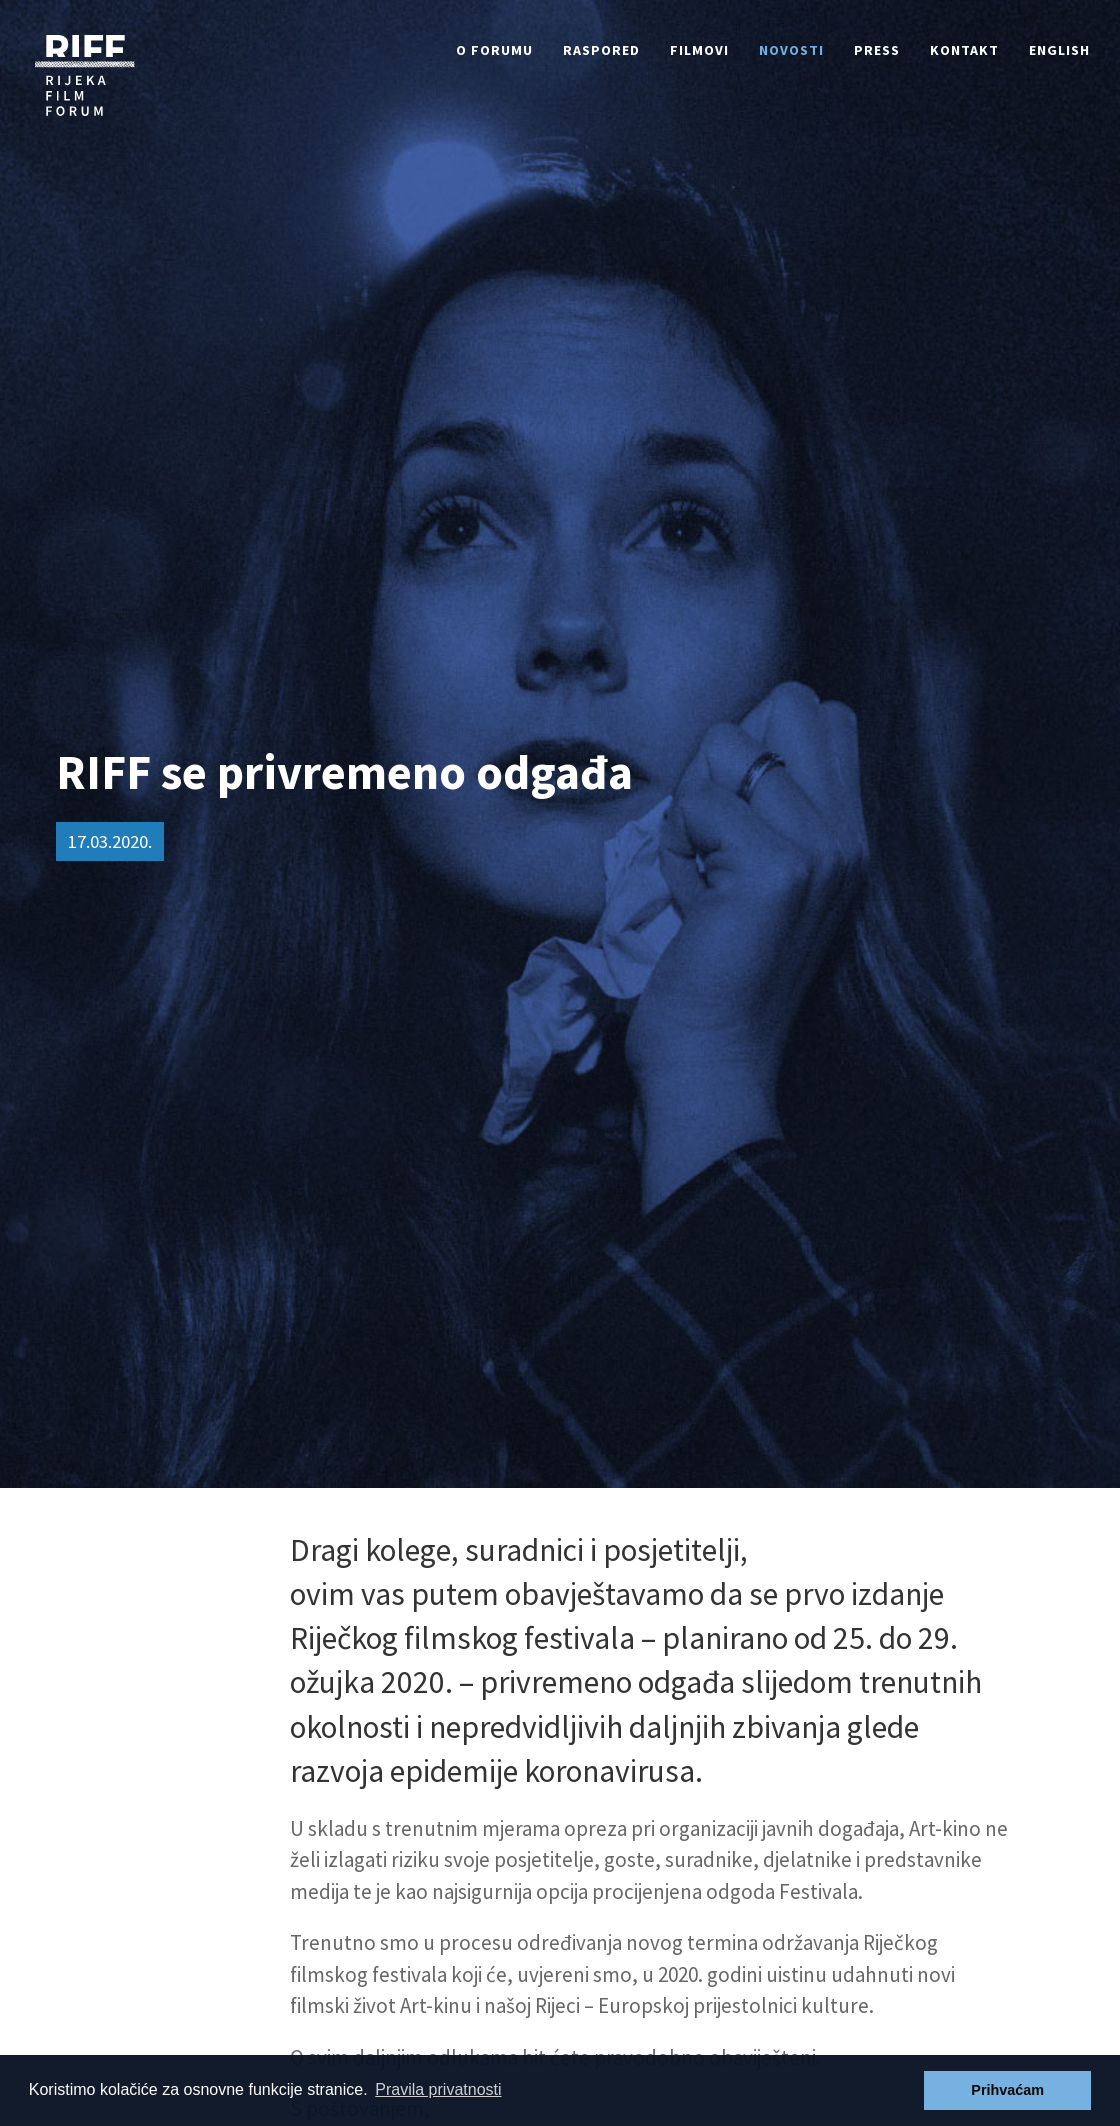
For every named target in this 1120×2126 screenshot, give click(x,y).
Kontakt (964, 50)
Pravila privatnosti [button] (438, 2089)
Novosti (791, 50)
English (1059, 50)
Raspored (601, 50)
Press (877, 50)
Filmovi (699, 50)
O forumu (494, 50)
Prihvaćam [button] (1007, 2090)
